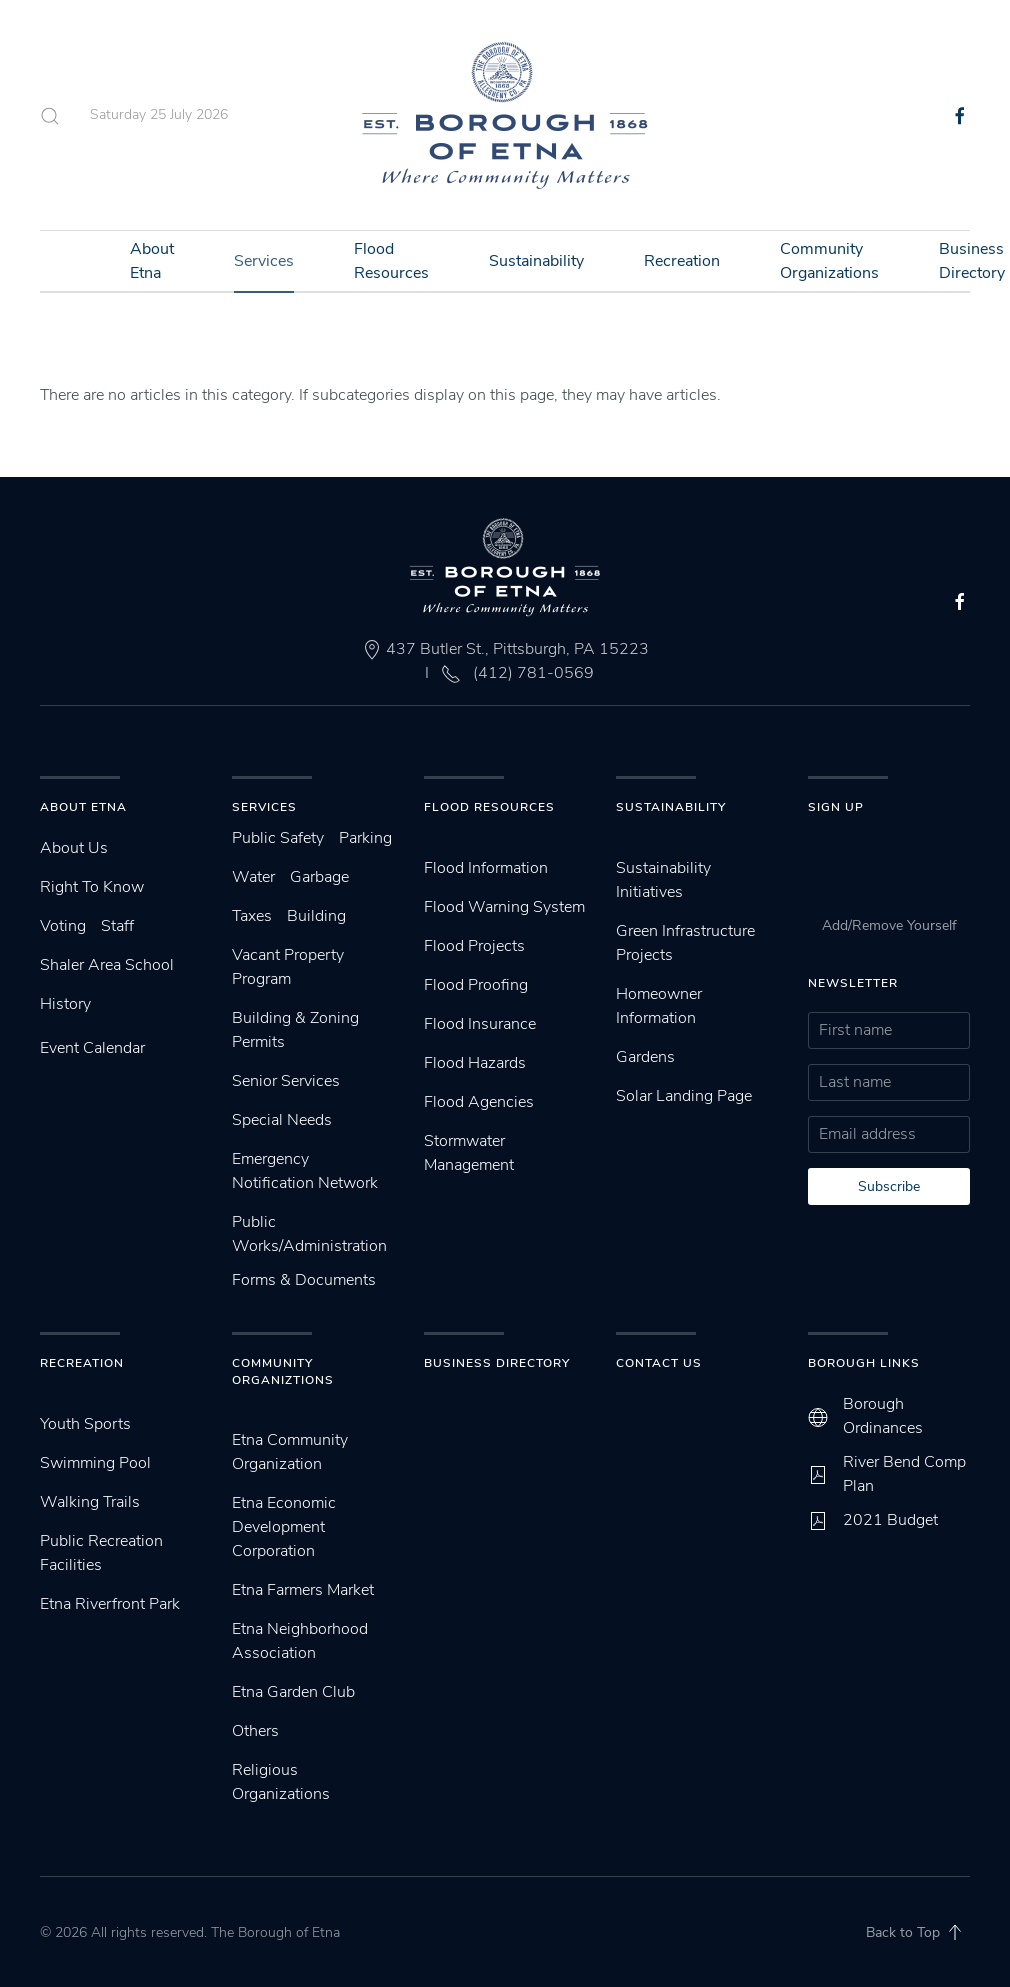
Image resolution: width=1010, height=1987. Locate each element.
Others (255, 1731)
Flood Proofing (476, 985)
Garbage (319, 877)
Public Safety (278, 838)
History (65, 1004)
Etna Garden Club (293, 1692)
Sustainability (536, 261)
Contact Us (659, 1363)
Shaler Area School (107, 965)
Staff (117, 926)
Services (264, 261)
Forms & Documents (304, 1280)
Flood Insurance (480, 1024)
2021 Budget (890, 1520)
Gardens (645, 1057)
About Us (74, 848)
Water (253, 877)
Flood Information (486, 868)
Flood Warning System (504, 907)
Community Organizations (829, 261)
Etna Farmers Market (303, 1590)
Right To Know (92, 887)
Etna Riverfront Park (110, 1604)
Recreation (682, 261)
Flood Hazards (475, 1063)
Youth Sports (85, 1424)
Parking (365, 838)
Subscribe (889, 1186)
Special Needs (282, 1120)
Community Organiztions (283, 1371)
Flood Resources (391, 261)
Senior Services (286, 1081)
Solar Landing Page (684, 1096)
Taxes (252, 916)
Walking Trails (90, 1502)
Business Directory (497, 1363)
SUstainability (671, 807)
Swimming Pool (95, 1463)
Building (316, 916)
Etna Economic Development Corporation (284, 1527)
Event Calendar (92, 1048)
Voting (63, 926)
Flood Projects (474, 946)
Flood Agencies (479, 1102)
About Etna (152, 261)
